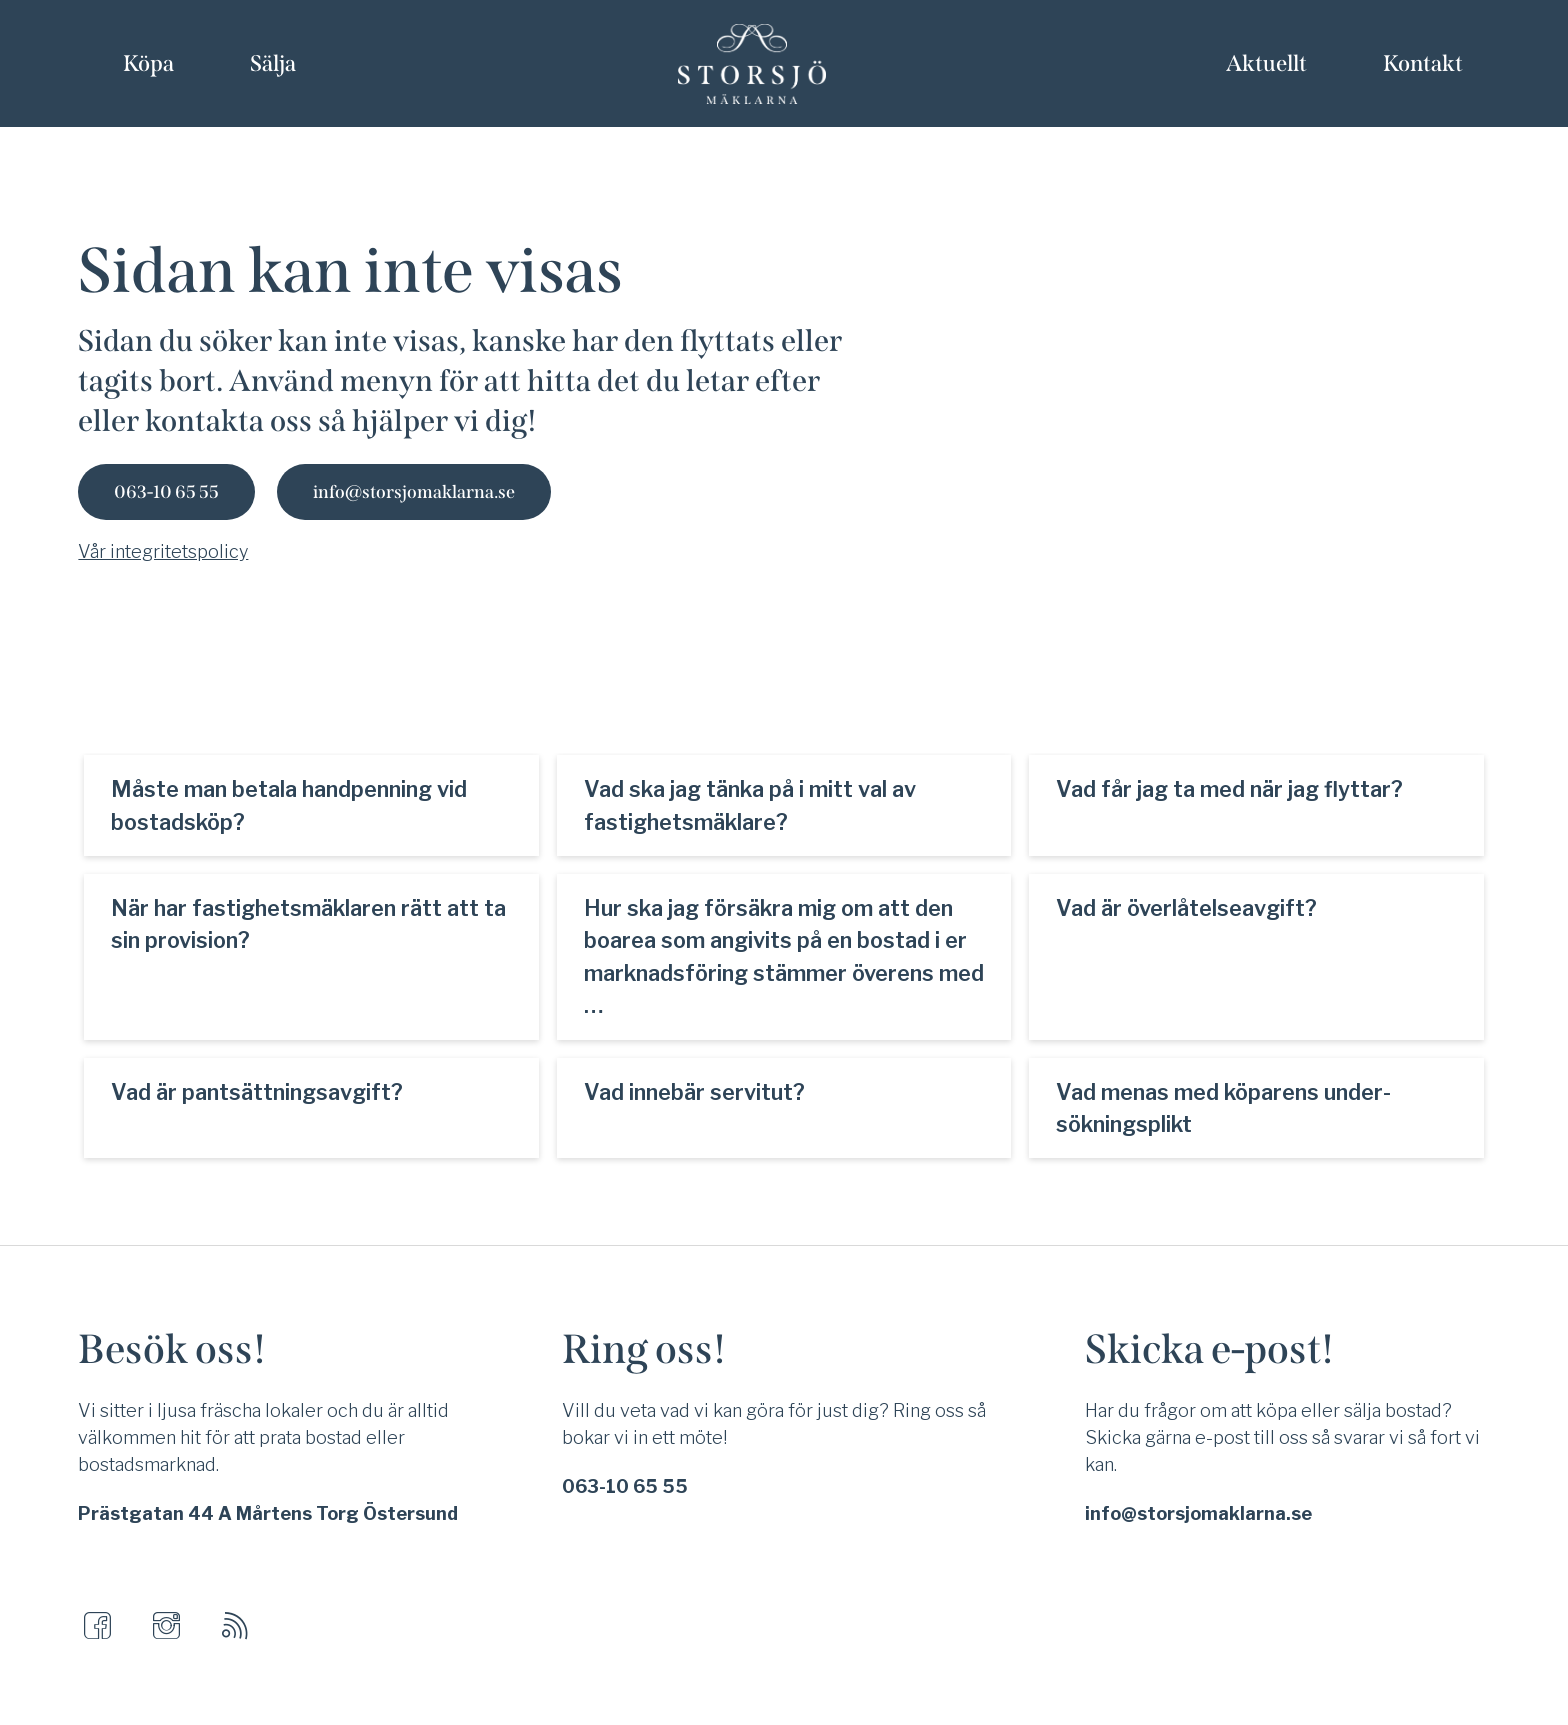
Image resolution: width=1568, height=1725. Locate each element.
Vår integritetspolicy (163, 551)
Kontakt (1423, 63)
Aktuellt (1266, 63)
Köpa (148, 63)
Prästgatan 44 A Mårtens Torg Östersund (268, 1513)
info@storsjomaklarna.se (414, 492)
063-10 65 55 (166, 492)
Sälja (273, 63)
